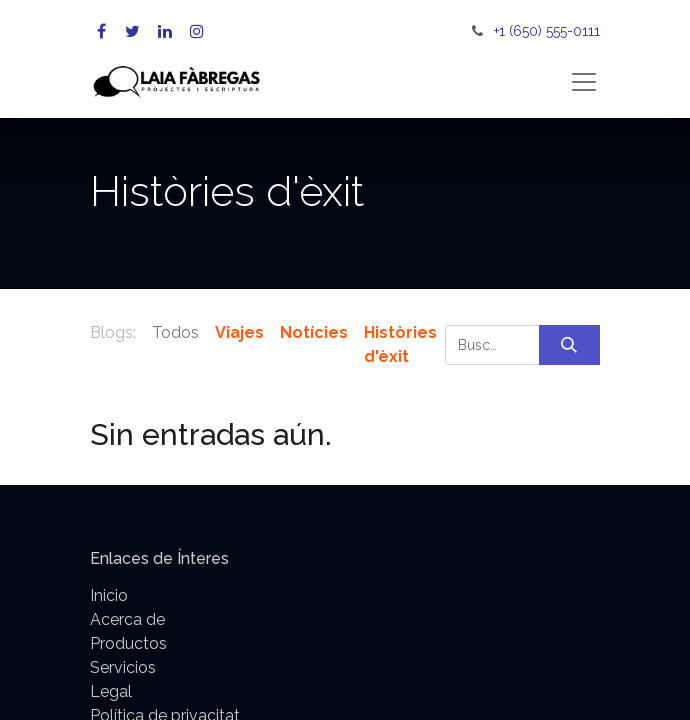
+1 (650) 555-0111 (547, 31)
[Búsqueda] (569, 345)
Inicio (109, 595)
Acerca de (127, 619)
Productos (128, 643)
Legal (111, 691)
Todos (175, 332)
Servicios (123, 667)
